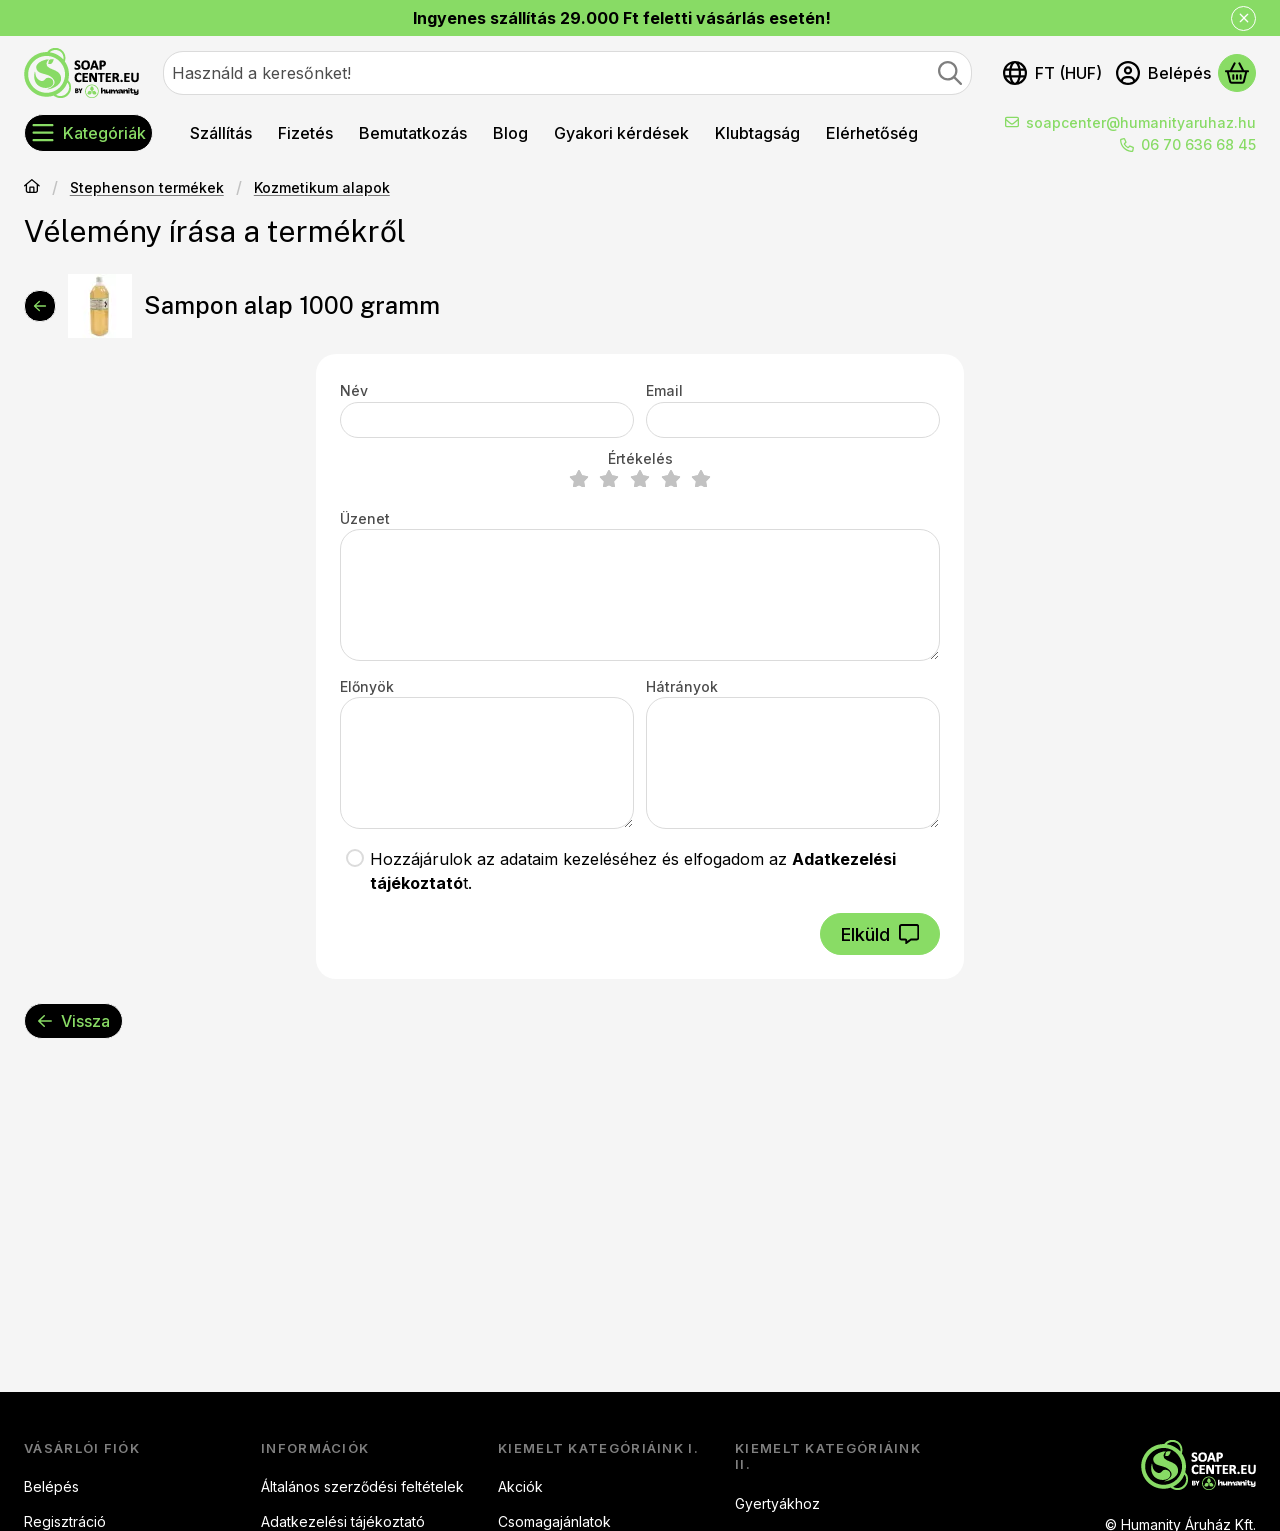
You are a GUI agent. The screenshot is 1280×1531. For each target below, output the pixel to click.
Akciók (520, 1486)
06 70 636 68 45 (1198, 144)
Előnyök (367, 686)
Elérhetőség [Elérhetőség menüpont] (872, 133)
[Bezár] (1243, 18)
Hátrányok (682, 686)
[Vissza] (40, 306)
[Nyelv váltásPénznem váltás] (1052, 73)
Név (354, 390)
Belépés (51, 1486)
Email (664, 390)
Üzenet (365, 518)
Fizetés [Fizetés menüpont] (305, 133)
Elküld (880, 934)
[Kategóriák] (88, 133)
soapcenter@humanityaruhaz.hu (1141, 122)
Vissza (73, 1021)
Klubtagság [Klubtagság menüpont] (757, 133)
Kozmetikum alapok (322, 187)
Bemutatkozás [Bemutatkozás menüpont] (413, 133)
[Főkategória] (32, 188)
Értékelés (640, 458)
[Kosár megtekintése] (1237, 73)
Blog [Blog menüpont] (510, 133)
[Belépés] (1163, 73)
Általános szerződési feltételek (362, 1486)
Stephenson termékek (147, 187)
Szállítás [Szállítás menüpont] (221, 133)
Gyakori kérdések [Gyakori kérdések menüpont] (621, 133)
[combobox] (567, 73)
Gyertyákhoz (777, 1503)
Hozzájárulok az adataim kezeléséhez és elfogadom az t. (633, 871)
